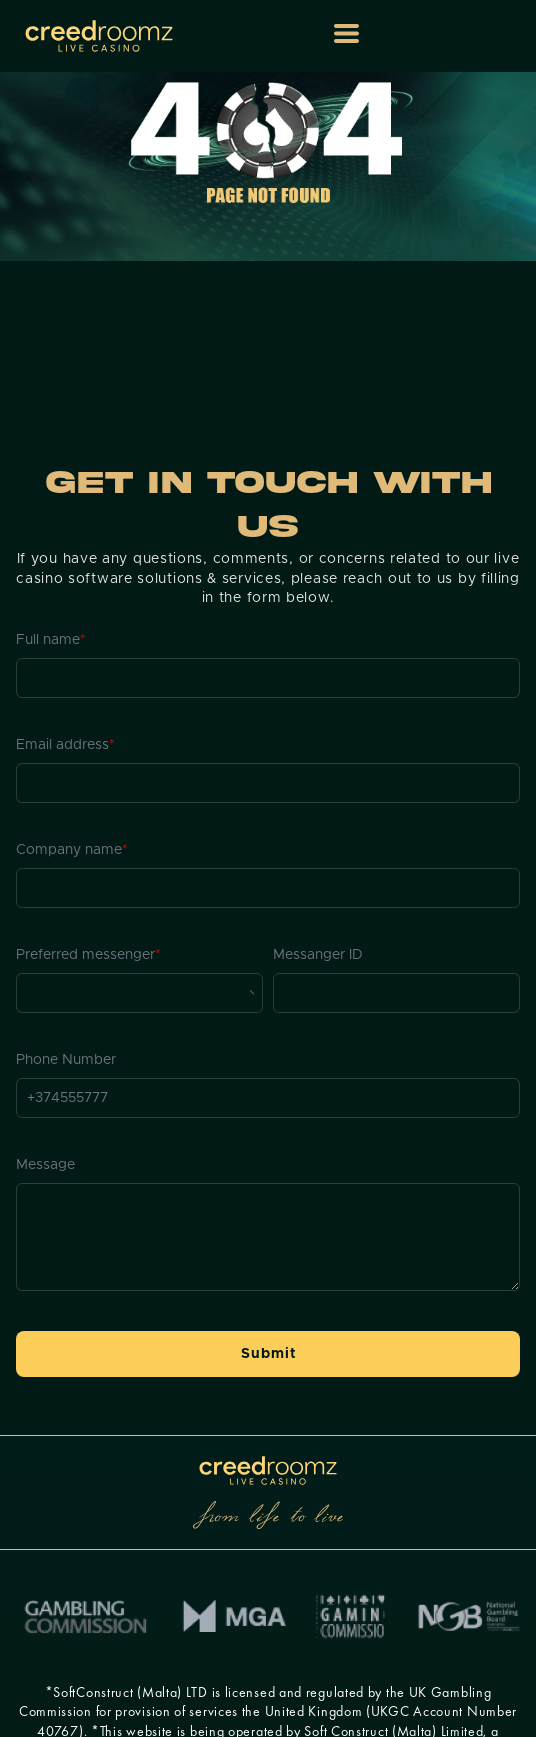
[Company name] (268, 888)
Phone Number (66, 1060)
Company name (72, 850)
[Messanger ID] (396, 993)
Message (45, 1165)
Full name (51, 640)
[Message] (268, 1237)
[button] (346, 33)
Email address (65, 745)
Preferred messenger (88, 955)
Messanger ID (318, 955)
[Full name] (268, 678)
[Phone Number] (268, 1098)
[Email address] (268, 783)
